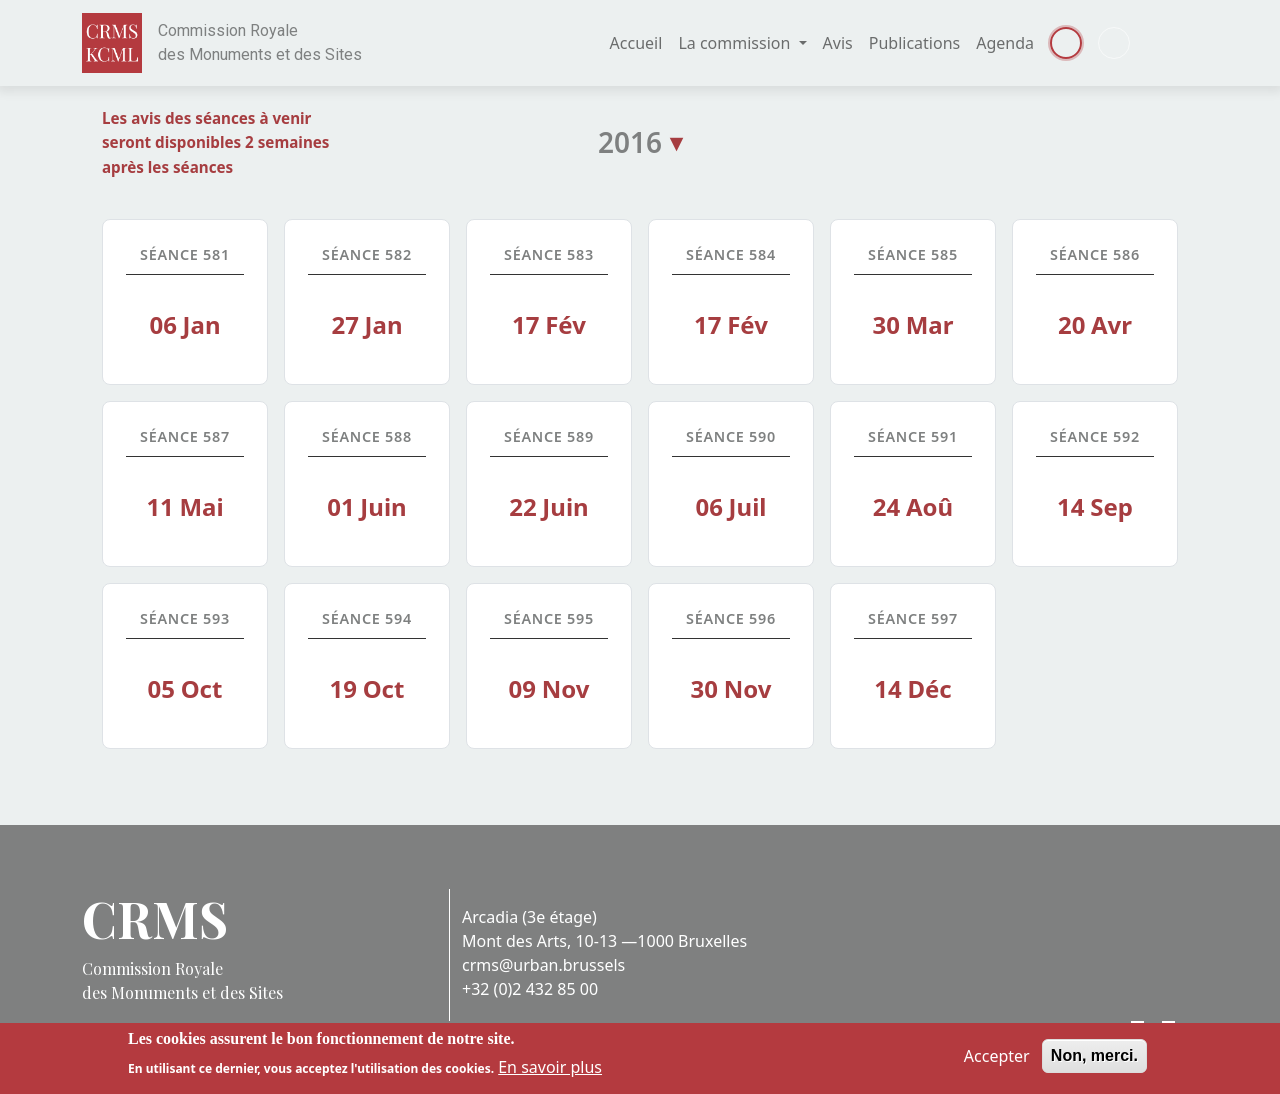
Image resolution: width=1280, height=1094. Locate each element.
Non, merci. (1094, 1060)
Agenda (1005, 43)
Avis (838, 43)
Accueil (636, 43)
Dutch (1114, 43)
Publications (914, 43)
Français (1066, 43)
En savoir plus (550, 1072)
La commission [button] (736, 43)
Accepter (997, 1061)
